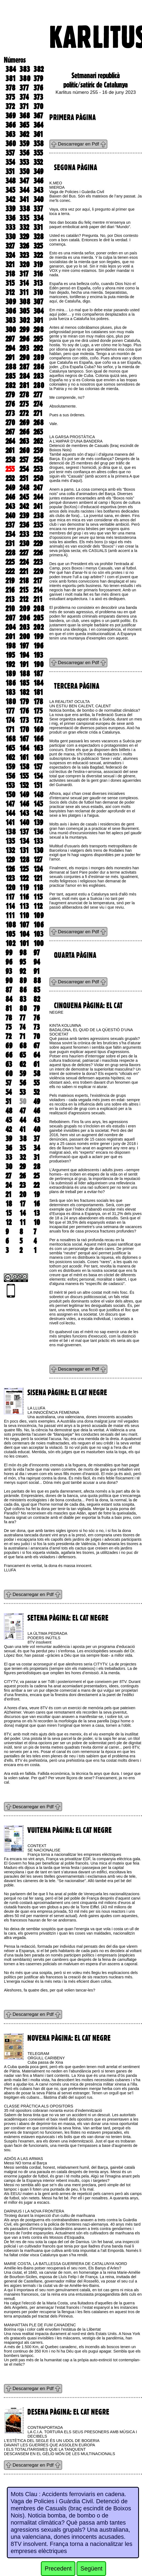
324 (10, 255)
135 (10, 841)
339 (10, 208)
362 (24, 134)
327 (10, 246)
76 (36, 1017)
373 (38, 97)
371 (24, 106)
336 (10, 218)
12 (8, 1222)
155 (24, 776)
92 (22, 971)
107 (24, 924)
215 (23, 590)
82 (36, 999)
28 (36, 1166)
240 (10, 515)
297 (10, 339)
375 (10, 97)
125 (24, 869)
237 (10, 525)
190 (38, 664)
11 (22, 1222)
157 (37, 766)
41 (22, 1129)
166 (38, 738)
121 (37, 878)
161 (24, 757)
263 (24, 441)
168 (10, 738)
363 (10, 134)
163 (38, 748)
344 (24, 190)
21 (8, 1194)
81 (8, 1008)
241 (38, 506)
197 (24, 645)
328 (38, 236)
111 (10, 915)
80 (23, 1008)
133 (38, 841)
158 (24, 766)
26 (22, 1176)
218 (24, 580)
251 (24, 478)
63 (8, 1064)
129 (10, 859)
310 (38, 292)
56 (22, 1083)
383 (24, 69)
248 (24, 487)
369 (10, 115)
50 (22, 1101)
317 (24, 273)
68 (23, 1045)
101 (24, 943)
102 (10, 943)
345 (10, 190)
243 (10, 506)
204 (10, 627)
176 (24, 711)
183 (10, 692)
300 (10, 329)
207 (10, 618)
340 (38, 199)
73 (36, 1027)
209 (24, 608)
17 (22, 1203)
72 (8, 1036)
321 (10, 264)
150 (10, 794)
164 (24, 748)
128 (24, 859)
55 (36, 1083)
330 (10, 236)
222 (10, 571)
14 (22, 1213)
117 (10, 897)
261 (10, 450)
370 (38, 106)
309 (10, 301)
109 (38, 915)
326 (24, 246)
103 (38, 934)
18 (8, 1203)
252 (10, 478)
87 (8, 990)
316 (38, 273)
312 (10, 292)
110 (24, 915)
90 (9, 980)
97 (36, 952)
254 (24, 469)
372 (10, 106)
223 (38, 562)
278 (24, 394)
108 (10, 924)
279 (10, 394)
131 (24, 850)
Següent (91, 2568)
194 (24, 655)
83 (22, 999)
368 (24, 115)
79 (36, 1008)
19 (36, 1194)
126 (10, 869)
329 (24, 236)
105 (10, 934)
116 (24, 897)
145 (38, 804)
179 (24, 701)
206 (24, 618)
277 (37, 394)
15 (8, 1213)
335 (24, 218)
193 (38, 655)
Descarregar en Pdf (78, 144)
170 (24, 729)
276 (10, 404)
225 (10, 562)
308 (24, 301)
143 (24, 813)
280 (38, 385)
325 (38, 246)
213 (10, 599)
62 (22, 1064)
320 (24, 264)
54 (8, 1092)
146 (24, 804)
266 (24, 432)
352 (38, 162)
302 (24, 320)
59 (22, 1073)
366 (10, 125)
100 (38, 943)
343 (38, 190)
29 (22, 1166)
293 (24, 348)
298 (38, 329)
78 (8, 1017)
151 (37, 785)
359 (24, 143)
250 (38, 478)
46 (36, 1110)
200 (24, 636)
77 (22, 1017)
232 (38, 534)
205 (38, 618)
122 (24, 878)
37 (36, 1138)
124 (38, 869)
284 (24, 376)
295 (38, 339)
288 (10, 366)
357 (10, 153)
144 (10, 813)
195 (10, 655)
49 (36, 1101)
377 (24, 87)
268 (38, 422)
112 (37, 906)
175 (37, 711)
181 (38, 692)
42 (8, 1129)
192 (10, 664)
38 (23, 1138)
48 (8, 1110)
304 (38, 311)
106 (38, 924)
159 (10, 766)
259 (38, 450)
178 (38, 701)
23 (22, 1185)
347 (24, 180)
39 (8, 1138)
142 (38, 813)
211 (37, 599)
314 (24, 283)
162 (10, 757)
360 (10, 143)
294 (10, 348)
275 (24, 404)
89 (23, 980)
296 (24, 339)
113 (24, 906)
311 (24, 292)
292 (38, 348)
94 (36, 962)
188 (24, 673)
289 (38, 357)
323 (24, 255)
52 (36, 1092)
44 (22, 1120)
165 (10, 748)
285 (10, 376)
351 (10, 171)
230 (24, 543)
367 (38, 115)
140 (24, 822)
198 (10, 645)
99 (8, 952)
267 (10, 432)
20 (22, 1194)
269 (24, 422)
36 (8, 1148)
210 (10, 608)
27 (8, 1176)
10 (36, 1222)
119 (24, 887)
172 (37, 720)
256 (38, 459)
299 (24, 329)
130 (38, 850)
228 (10, 552)
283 (38, 376)
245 (24, 497)
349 (38, 171)
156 (10, 776)
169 (38, 729)
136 (38, 831)
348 (10, 180)
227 (24, 552)
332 (24, 227)
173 (24, 720)
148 (38, 794)
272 (24, 413)
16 (36, 1203)
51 (8, 1101)
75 (8, 1027)
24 (8, 1185)
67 (36, 1045)
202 (38, 627)
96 (8, 962)
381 (10, 78)
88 (37, 980)
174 (10, 720)
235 (38, 525)
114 (10, 906)
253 (38, 469)
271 (37, 413)
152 (24, 785)
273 (10, 413)
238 (38, 515)
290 (24, 357)
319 (38, 264)
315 (10, 283)
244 (38, 497)
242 (24, 506)
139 (38, 822)
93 (8, 971)
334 (38, 218)
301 (38, 320)
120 (10, 887)
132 (10, 850)
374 (24, 97)
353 (24, 162)
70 (36, 1036)
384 (10, 69)
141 (10, 822)
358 (38, 143)
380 (24, 78)
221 (24, 571)
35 (22, 1148)
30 (8, 1166)
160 (38, 757)
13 (36, 1213)
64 (36, 1055)
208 (38, 608)
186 (10, 683)
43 (36, 1120)
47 (22, 1110)
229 (38, 543)
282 (10, 385)
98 (23, 952)
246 (10, 497)
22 (36, 1185)
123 (10, 878)
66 (8, 1055)
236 (24, 525)
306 (10, 311)
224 (24, 562)
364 (38, 125)
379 (38, 78)
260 (24, 450)
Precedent (58, 2568)
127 (37, 859)
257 (24, 459)
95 (22, 962)
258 (10, 459)
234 (10, 534)
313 (38, 283)
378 (10, 87)
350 (24, 171)
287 (24, 366)
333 (10, 227)
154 (38, 776)
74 (22, 1027)
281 (24, 385)
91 (36, 971)
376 (38, 87)
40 (36, 1129)
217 (37, 580)
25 (36, 1176)
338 (24, 208)
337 (38, 208)
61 (36, 1064)
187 (38, 673)
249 (10, 487)
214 (37, 590)
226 (38, 552)
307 (38, 301)
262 (38, 441)
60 (9, 1073)
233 (24, 534)
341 (24, 199)
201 (10, 636)
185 (24, 683)
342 (10, 199)
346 (38, 180)
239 (24, 515)
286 (38, 366)
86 (23, 990)
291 (10, 357)
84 (8, 999)
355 (38, 153)
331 (38, 227)
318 (10, 273)
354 (10, 162)
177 (10, 711)
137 (24, 831)
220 (38, 571)
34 (36, 1148)
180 (10, 701)
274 (37, 404)
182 (24, 692)
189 (10, 673)
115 (37, 897)
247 (38, 487)
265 (38, 432)
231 (10, 543)
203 (24, 627)
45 (8, 1120)
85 (36, 990)
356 (24, 153)
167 (24, 738)
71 (22, 1036)
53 (22, 1092)
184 (38, 683)
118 (38, 887)
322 (38, 255)
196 (38, 645)
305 (24, 311)
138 (10, 831)
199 (38, 636)
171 (10, 729)
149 (24, 794)
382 (38, 69)
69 (8, 1045)
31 (36, 1157)
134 (24, 841)
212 (23, 599)
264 (10, 441)
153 (10, 785)
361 (38, 134)
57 (8, 1083)
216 (10, 590)
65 (22, 1055)
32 (22, 1157)
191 (24, 664)
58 (36, 1073)
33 (8, 1157)
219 (10, 580)
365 (24, 125)
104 (24, 934)
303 (10, 320)
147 (10, 804)
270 (10, 422)
